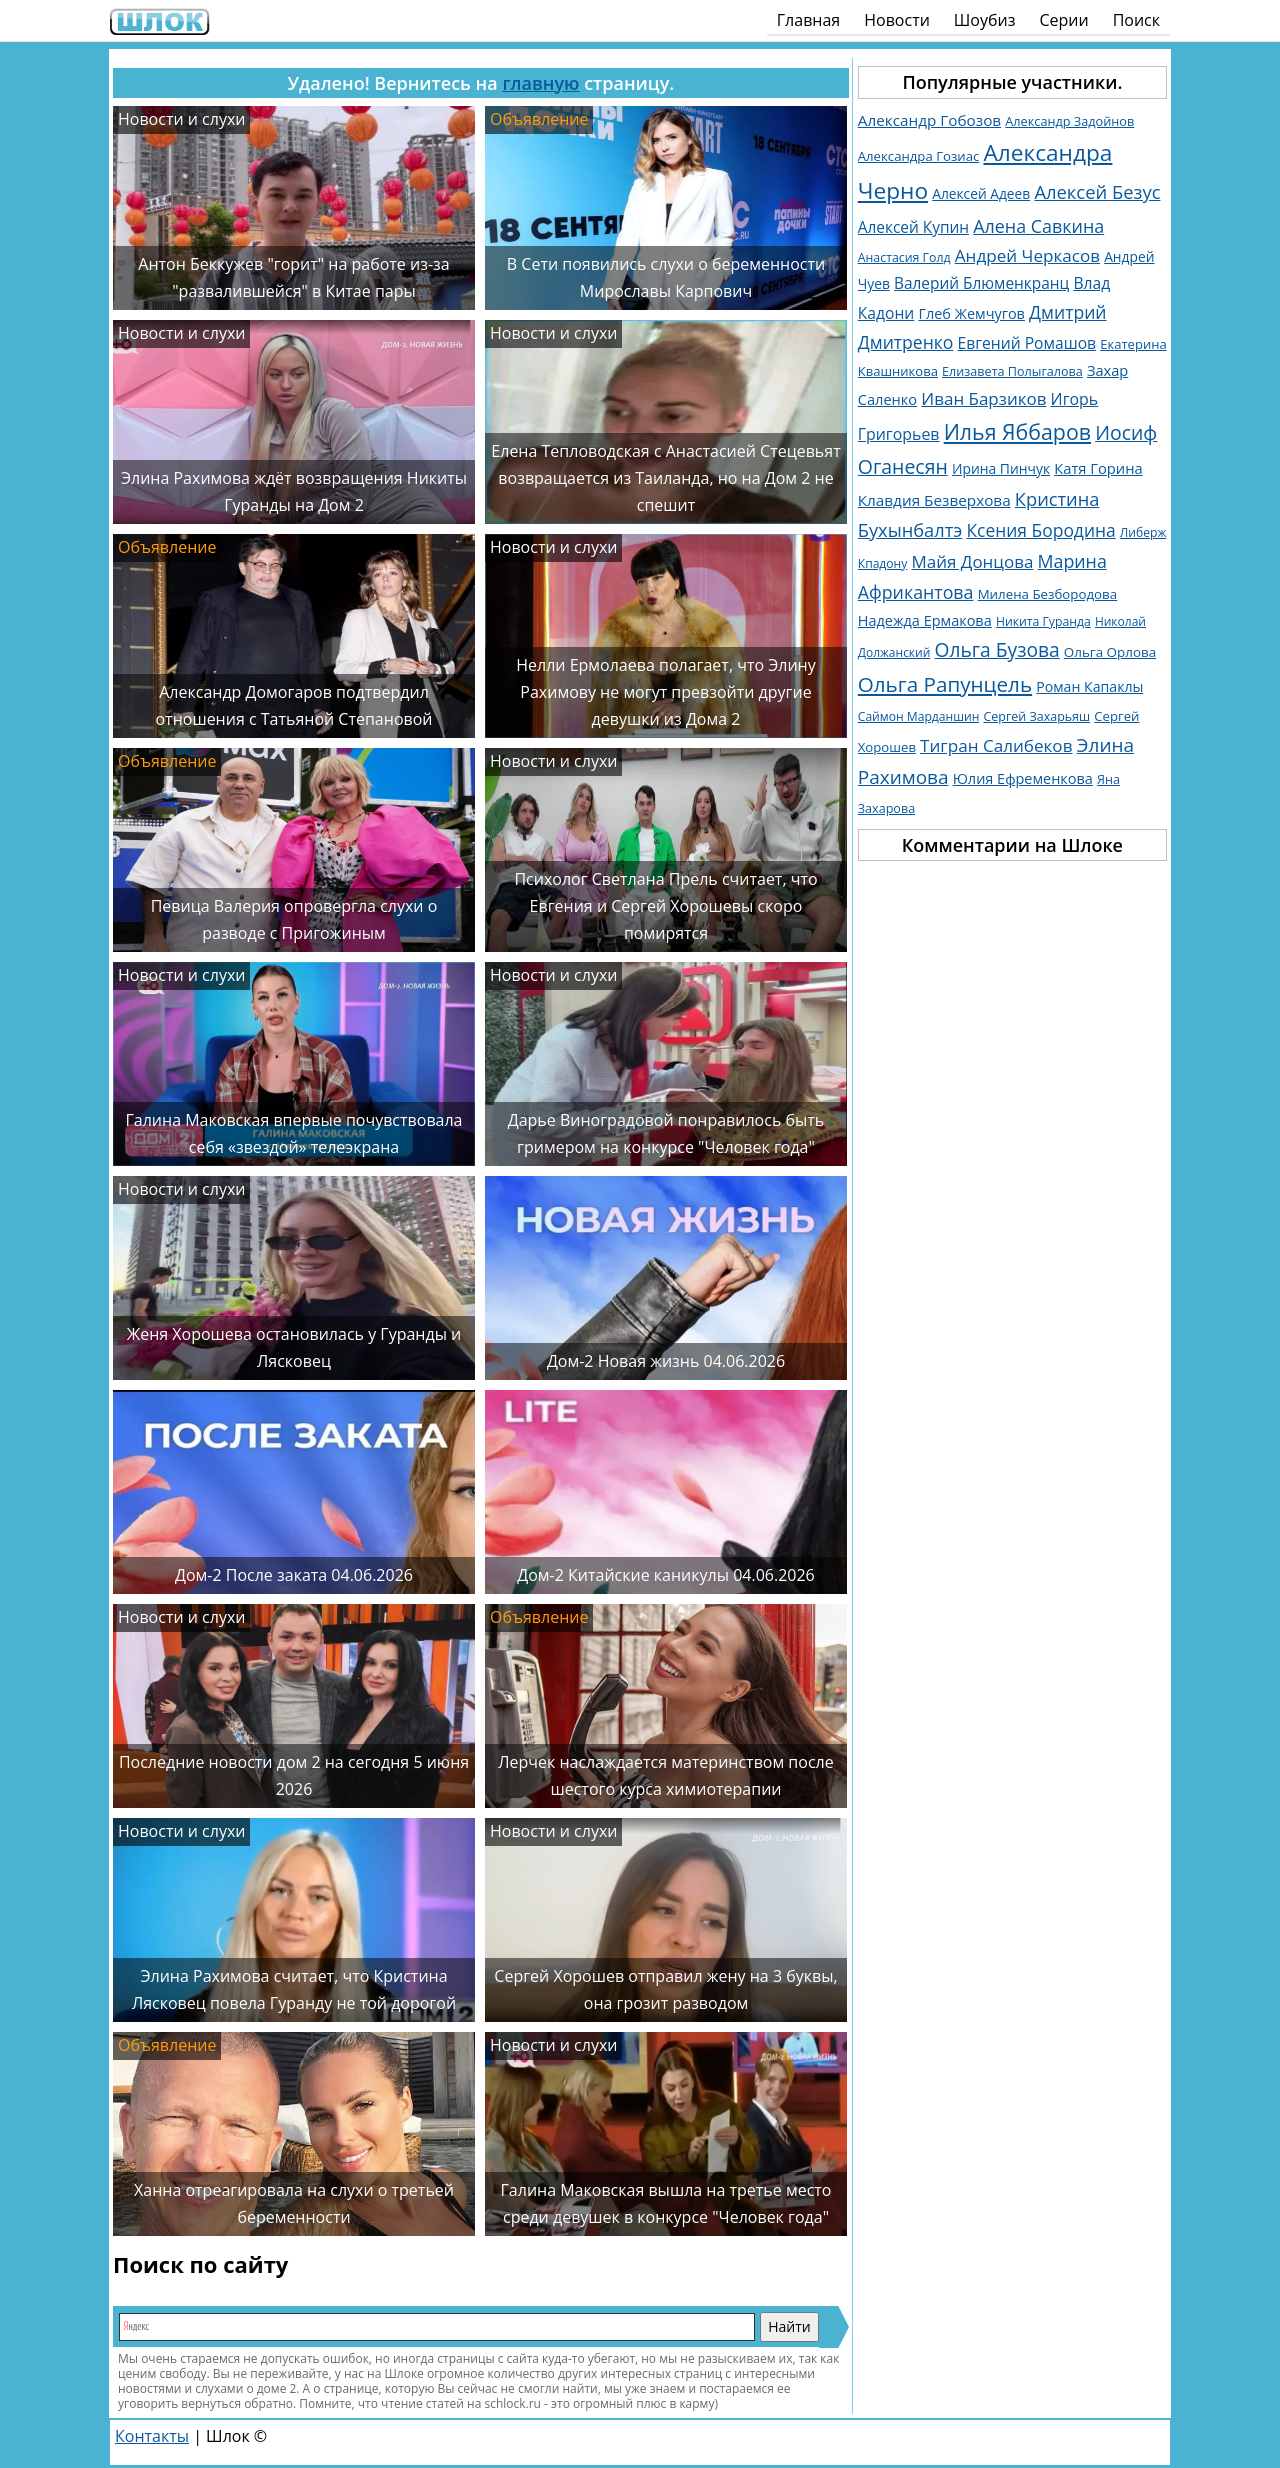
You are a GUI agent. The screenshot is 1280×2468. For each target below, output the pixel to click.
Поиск (1136, 20)
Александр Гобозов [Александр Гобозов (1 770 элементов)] (929, 120)
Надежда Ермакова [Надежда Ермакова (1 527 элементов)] (925, 620)
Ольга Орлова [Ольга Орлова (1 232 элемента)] (1110, 652)
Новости (897, 20)
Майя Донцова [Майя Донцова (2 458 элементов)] (973, 561)
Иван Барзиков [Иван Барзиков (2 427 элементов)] (983, 398)
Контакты (152, 2436)
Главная (808, 20)
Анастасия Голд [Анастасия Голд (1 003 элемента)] (904, 257)
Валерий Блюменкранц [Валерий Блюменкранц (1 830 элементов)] (981, 283)
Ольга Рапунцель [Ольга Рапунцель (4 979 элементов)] (945, 684)
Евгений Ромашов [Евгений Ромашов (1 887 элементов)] (1027, 343)
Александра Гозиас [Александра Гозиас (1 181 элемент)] (919, 156)
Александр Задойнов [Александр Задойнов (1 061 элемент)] (1069, 121)
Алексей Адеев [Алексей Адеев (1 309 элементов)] (981, 193)
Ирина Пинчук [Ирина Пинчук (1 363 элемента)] (1001, 468)
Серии (1063, 20)
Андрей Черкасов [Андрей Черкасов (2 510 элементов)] (1027, 255)
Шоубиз (985, 20)
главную (540, 83)
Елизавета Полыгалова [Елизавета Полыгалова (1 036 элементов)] (1012, 371)
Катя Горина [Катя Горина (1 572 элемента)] (1098, 468)
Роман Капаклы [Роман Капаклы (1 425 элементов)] (1089, 686)
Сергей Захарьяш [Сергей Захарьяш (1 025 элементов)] (1036, 716)
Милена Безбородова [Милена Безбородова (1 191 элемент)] (1047, 594)
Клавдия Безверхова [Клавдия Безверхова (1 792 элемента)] (934, 500)
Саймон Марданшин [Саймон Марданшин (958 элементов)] (919, 716)
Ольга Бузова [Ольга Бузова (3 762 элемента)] (997, 649)
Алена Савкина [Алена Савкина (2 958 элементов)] (1038, 226)
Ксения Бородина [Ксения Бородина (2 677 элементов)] (1040, 530)
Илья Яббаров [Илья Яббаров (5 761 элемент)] (1017, 431)
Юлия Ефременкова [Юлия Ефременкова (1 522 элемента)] (1023, 778)
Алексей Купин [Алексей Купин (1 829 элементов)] (913, 227)
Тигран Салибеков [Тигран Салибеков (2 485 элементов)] (996, 745)
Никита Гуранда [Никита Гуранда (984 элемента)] (1043, 621)
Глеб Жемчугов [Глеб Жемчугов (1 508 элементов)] (971, 313)
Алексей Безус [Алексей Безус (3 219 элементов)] (1097, 191)
